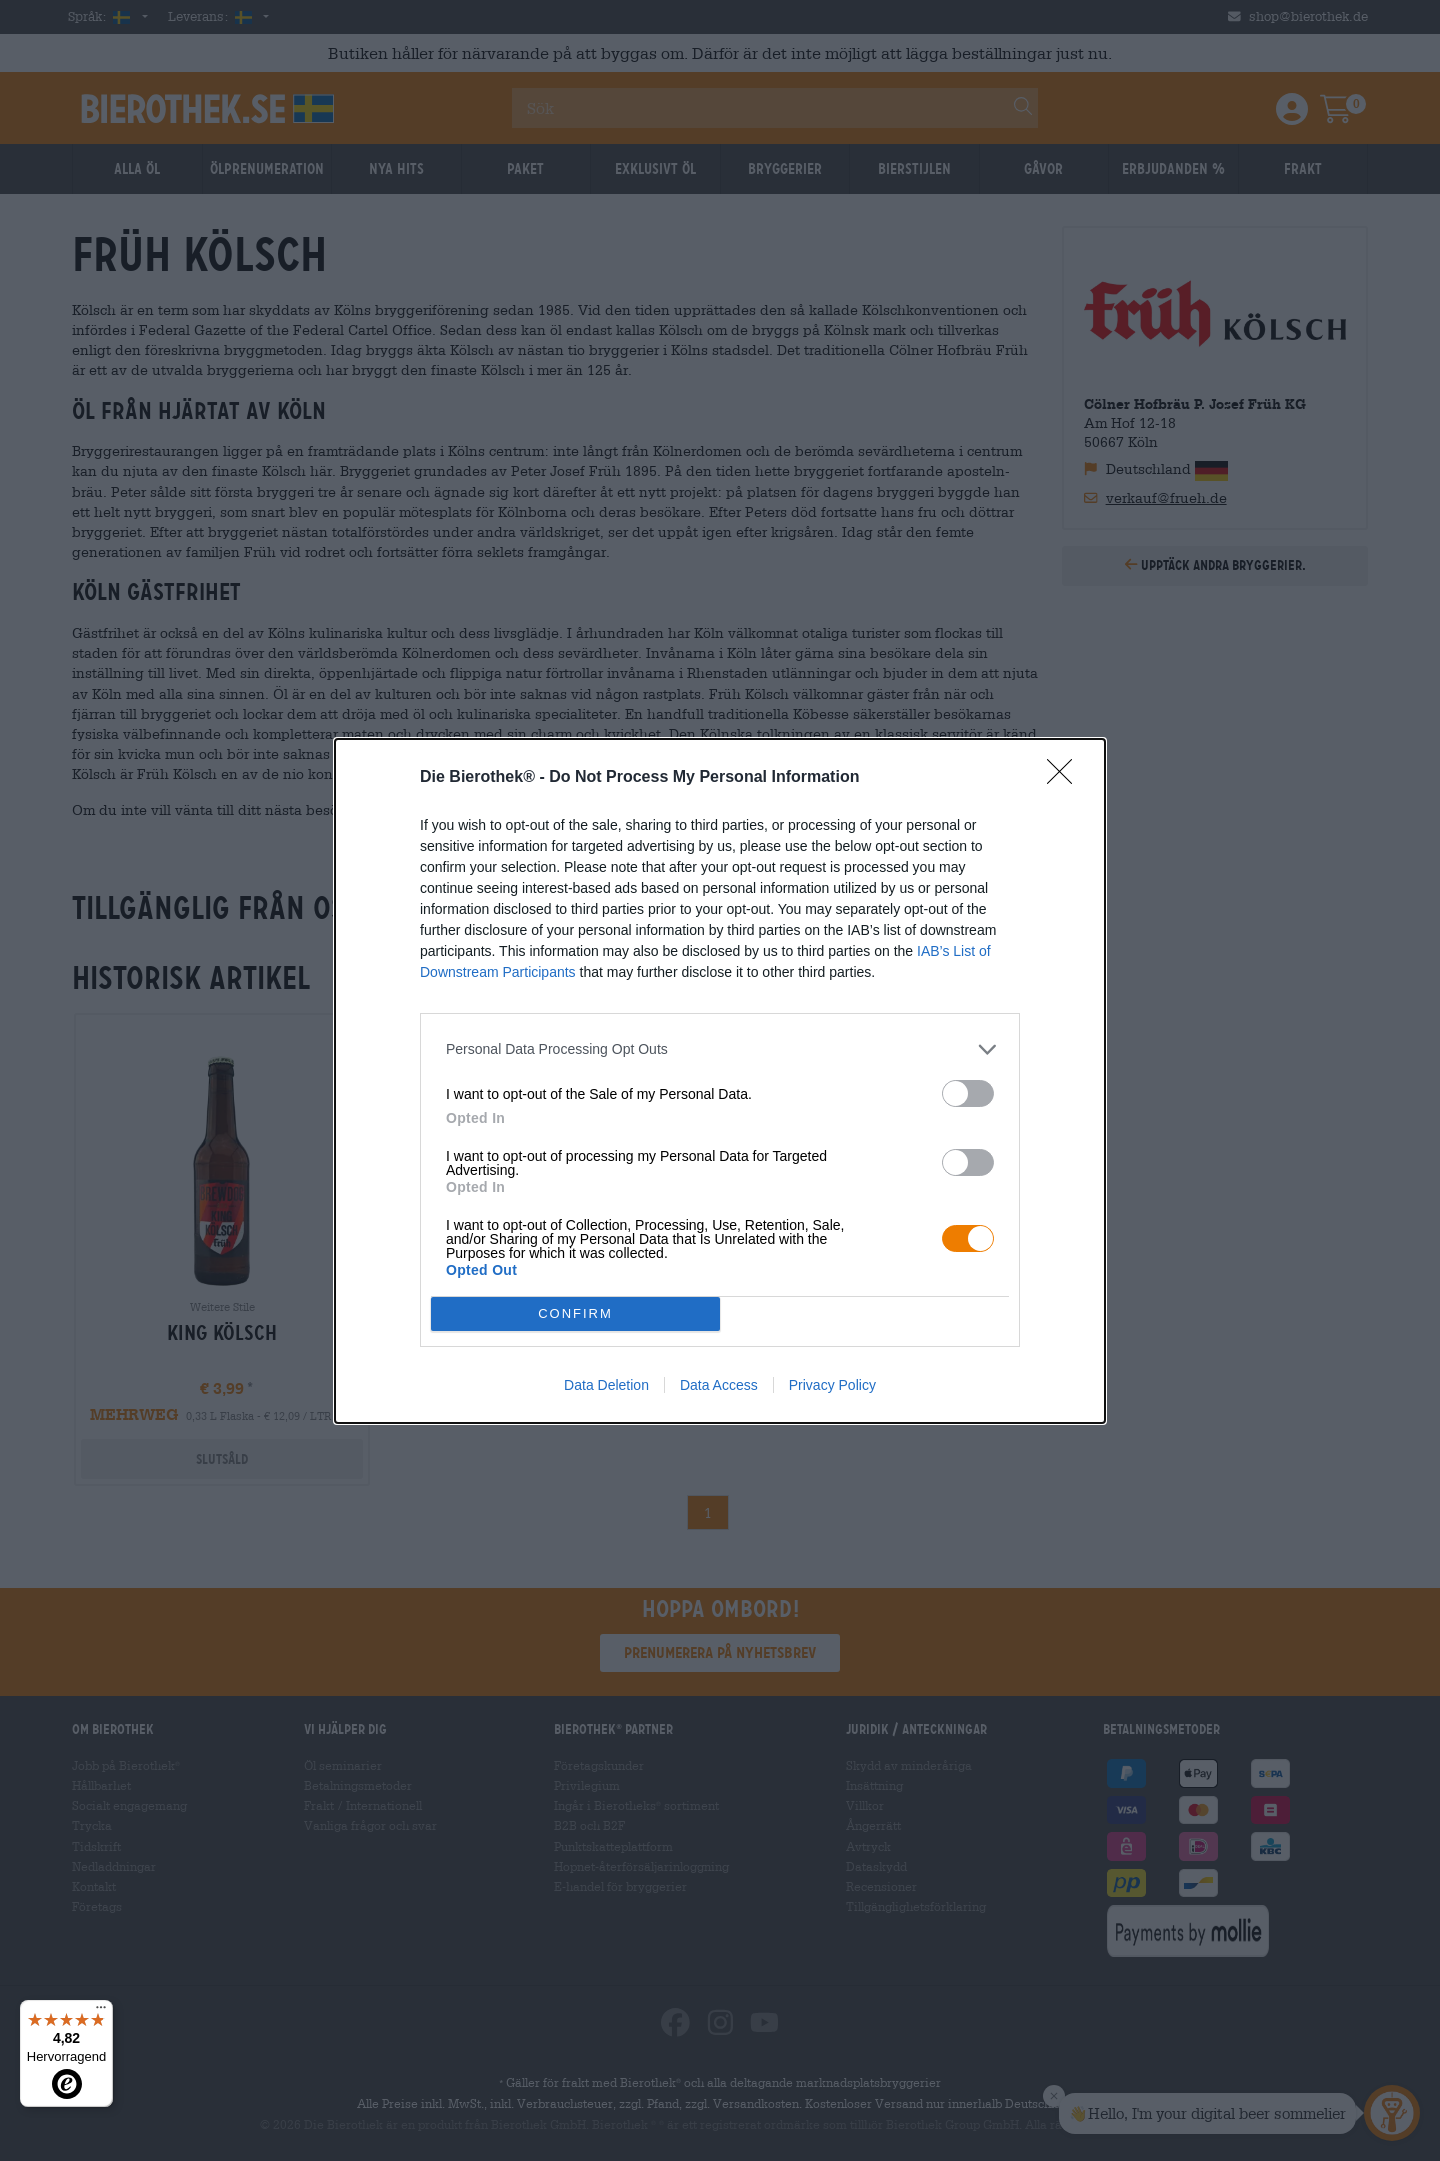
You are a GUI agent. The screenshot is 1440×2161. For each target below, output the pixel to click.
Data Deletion (606, 1385)
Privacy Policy (832, 1385)
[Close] (1066, 778)
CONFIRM (575, 1313)
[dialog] (720, 1081)
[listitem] (720, 1049)
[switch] (968, 1093)
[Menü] (101, 2012)
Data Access (719, 1385)
